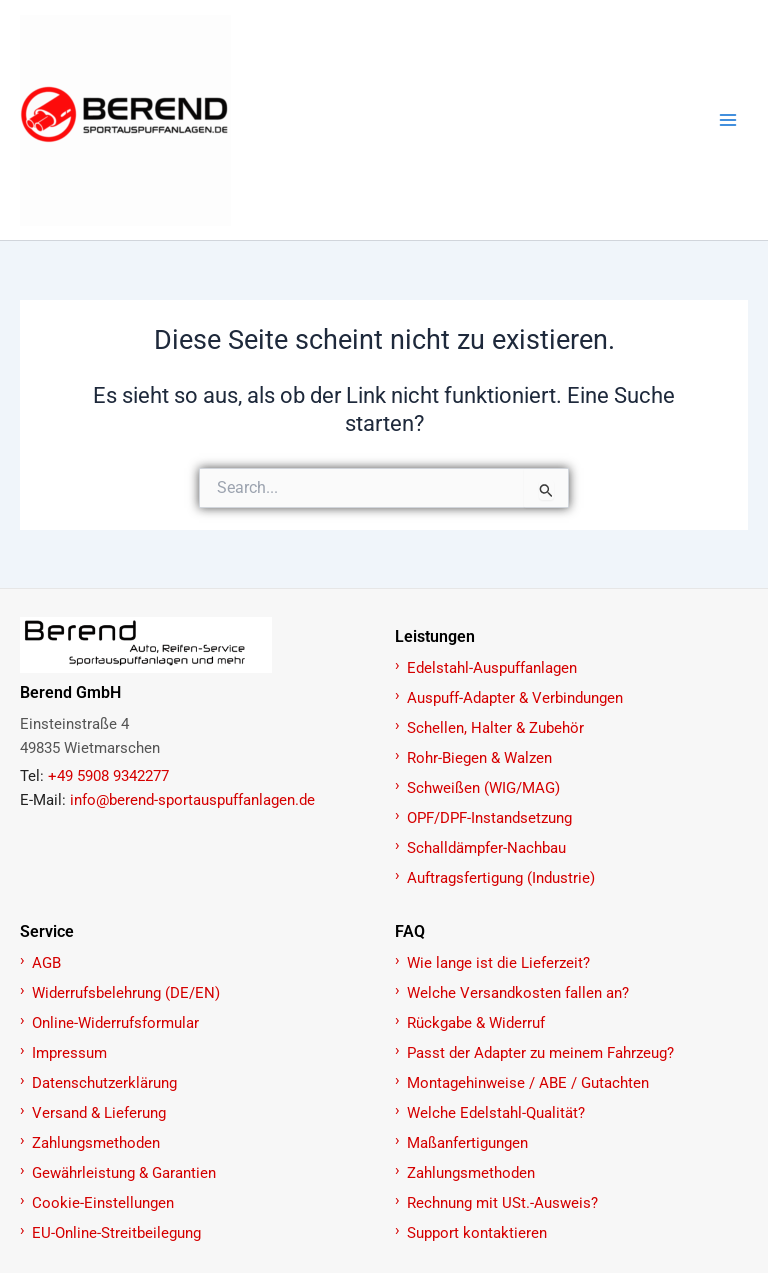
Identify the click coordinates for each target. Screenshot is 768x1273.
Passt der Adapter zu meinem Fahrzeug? (540, 1053)
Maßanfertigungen (467, 1143)
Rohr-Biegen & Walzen (479, 758)
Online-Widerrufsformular (115, 1023)
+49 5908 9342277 (108, 776)
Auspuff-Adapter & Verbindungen (515, 698)
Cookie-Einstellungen (103, 1203)
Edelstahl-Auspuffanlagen (492, 668)
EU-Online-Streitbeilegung (116, 1233)
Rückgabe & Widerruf (476, 1023)
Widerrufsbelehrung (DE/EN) (126, 993)
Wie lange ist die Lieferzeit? (498, 963)
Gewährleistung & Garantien (124, 1173)
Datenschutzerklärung (104, 1083)
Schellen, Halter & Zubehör (495, 728)
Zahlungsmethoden (96, 1143)
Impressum (69, 1053)
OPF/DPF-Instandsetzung (489, 818)
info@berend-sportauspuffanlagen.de (192, 800)
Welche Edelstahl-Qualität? (496, 1113)
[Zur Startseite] (196, 645)
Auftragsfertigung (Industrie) (501, 878)
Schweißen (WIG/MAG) (483, 788)
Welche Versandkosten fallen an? (518, 993)
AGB (46, 963)
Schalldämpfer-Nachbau (486, 848)
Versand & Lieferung (99, 1113)
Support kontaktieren (477, 1233)
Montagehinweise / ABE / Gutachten (528, 1083)
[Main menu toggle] (728, 120)
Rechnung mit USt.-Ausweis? (502, 1203)
